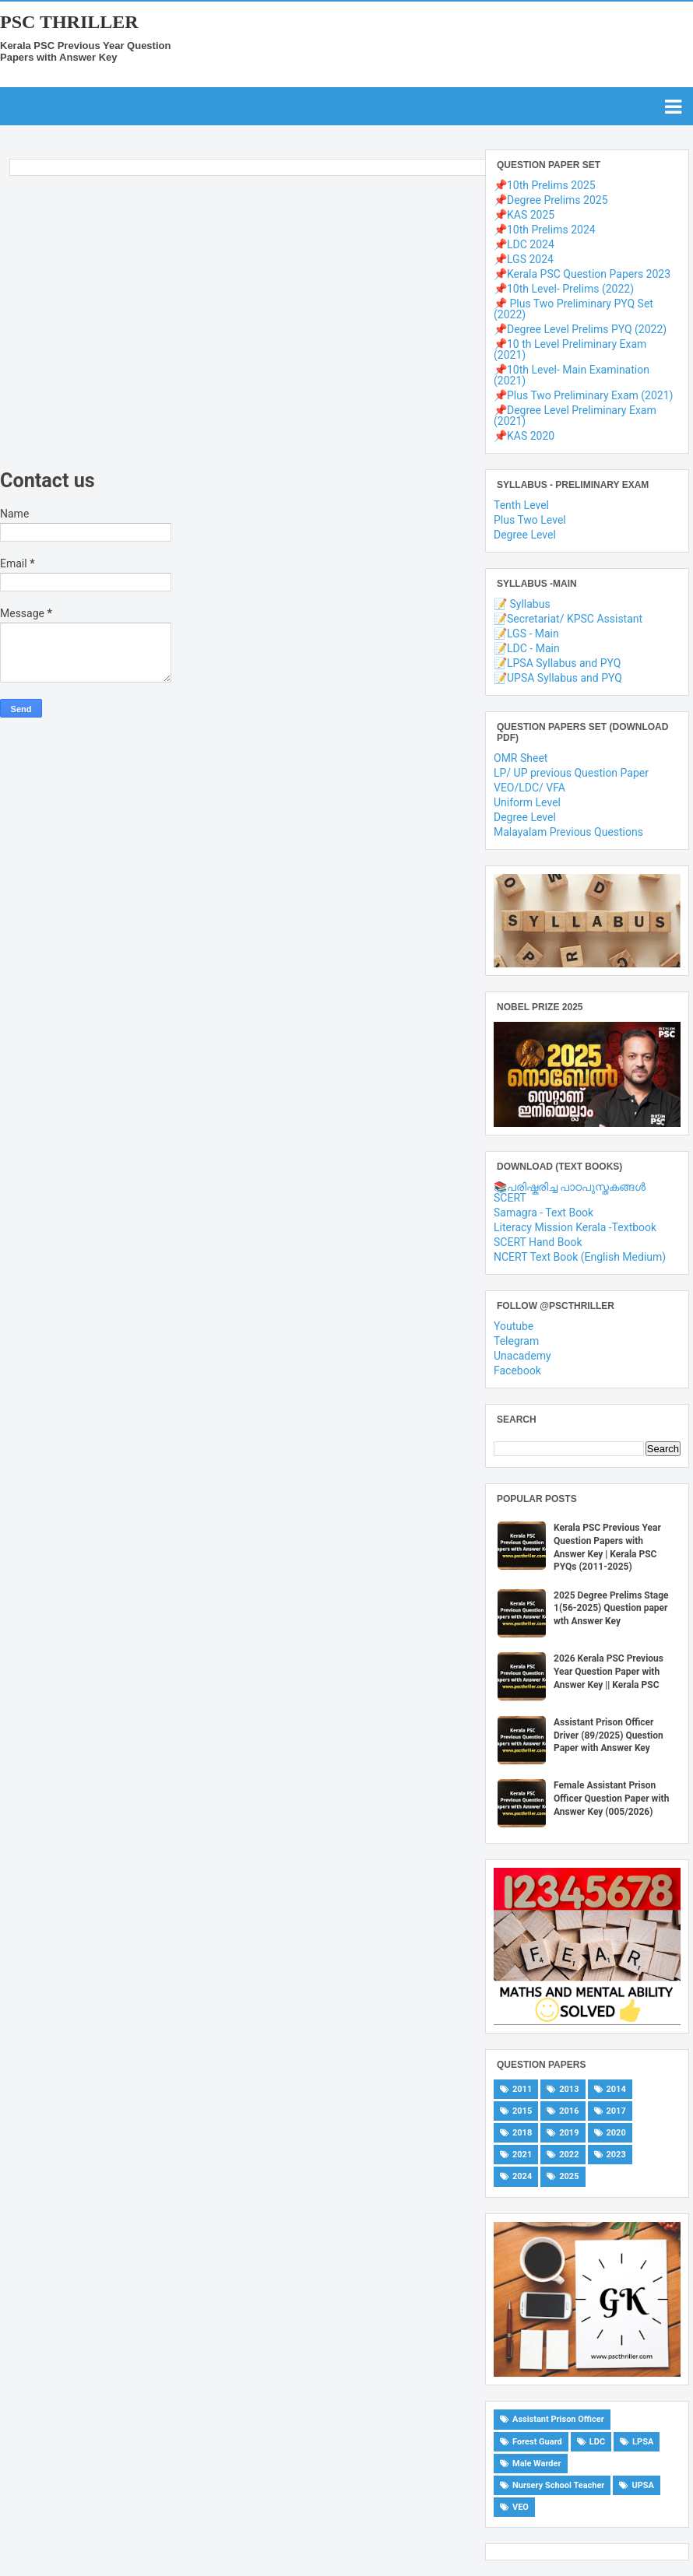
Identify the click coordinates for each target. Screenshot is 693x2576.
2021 (522, 2155)
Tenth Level (521, 505)
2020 (616, 2133)
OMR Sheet (520, 758)
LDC (597, 2442)
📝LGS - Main (526, 633)
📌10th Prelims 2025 (545, 185)
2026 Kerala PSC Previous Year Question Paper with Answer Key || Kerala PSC (608, 1671)
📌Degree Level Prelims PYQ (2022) (580, 329)
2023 (616, 2155)
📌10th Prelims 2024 (545, 229)
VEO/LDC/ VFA (529, 787)
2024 (522, 2176)
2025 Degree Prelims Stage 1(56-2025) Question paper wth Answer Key (611, 1608)
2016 (569, 2111)
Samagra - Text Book (543, 1212)
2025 (569, 2176)
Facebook (517, 1370)
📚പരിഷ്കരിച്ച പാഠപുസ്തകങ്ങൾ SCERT (570, 1192)
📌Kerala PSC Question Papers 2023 (582, 274)
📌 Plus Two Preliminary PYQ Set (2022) (573, 309)
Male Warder (536, 2463)
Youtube (513, 1326)
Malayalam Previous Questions (568, 832)
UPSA (642, 2485)
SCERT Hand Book (538, 1242)
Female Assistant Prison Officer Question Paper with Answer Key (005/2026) (611, 1798)
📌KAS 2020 (524, 436)
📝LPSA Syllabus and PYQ (557, 663)
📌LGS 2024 (524, 259)
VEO (520, 2507)
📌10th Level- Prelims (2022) (564, 289)
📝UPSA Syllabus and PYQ (558, 678)
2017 (616, 2111)
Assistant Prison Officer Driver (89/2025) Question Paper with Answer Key (608, 1735)
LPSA (642, 2442)
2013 (569, 2089)
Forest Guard (537, 2442)
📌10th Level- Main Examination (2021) (571, 375)
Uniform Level (527, 802)
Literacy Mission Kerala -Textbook (575, 1227)
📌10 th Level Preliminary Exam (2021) (570, 349)
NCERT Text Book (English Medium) (580, 1257)
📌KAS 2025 (524, 215)
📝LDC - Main (527, 648)
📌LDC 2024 (524, 244)
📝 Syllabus (522, 604)
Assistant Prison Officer (558, 2419)
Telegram (516, 1341)
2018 (522, 2133)
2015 (522, 2111)
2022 (569, 2155)
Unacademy (522, 1355)
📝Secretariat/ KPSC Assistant (568, 618)
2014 (616, 2089)
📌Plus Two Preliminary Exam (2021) (583, 395)
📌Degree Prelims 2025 (551, 200)
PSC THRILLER (69, 22)
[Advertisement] (238, 326)
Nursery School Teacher (558, 2485)
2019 (569, 2133)
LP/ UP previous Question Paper (571, 773)
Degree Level (525, 534)
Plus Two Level (530, 520)
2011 (522, 2089)
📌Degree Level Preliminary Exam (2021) (575, 415)
